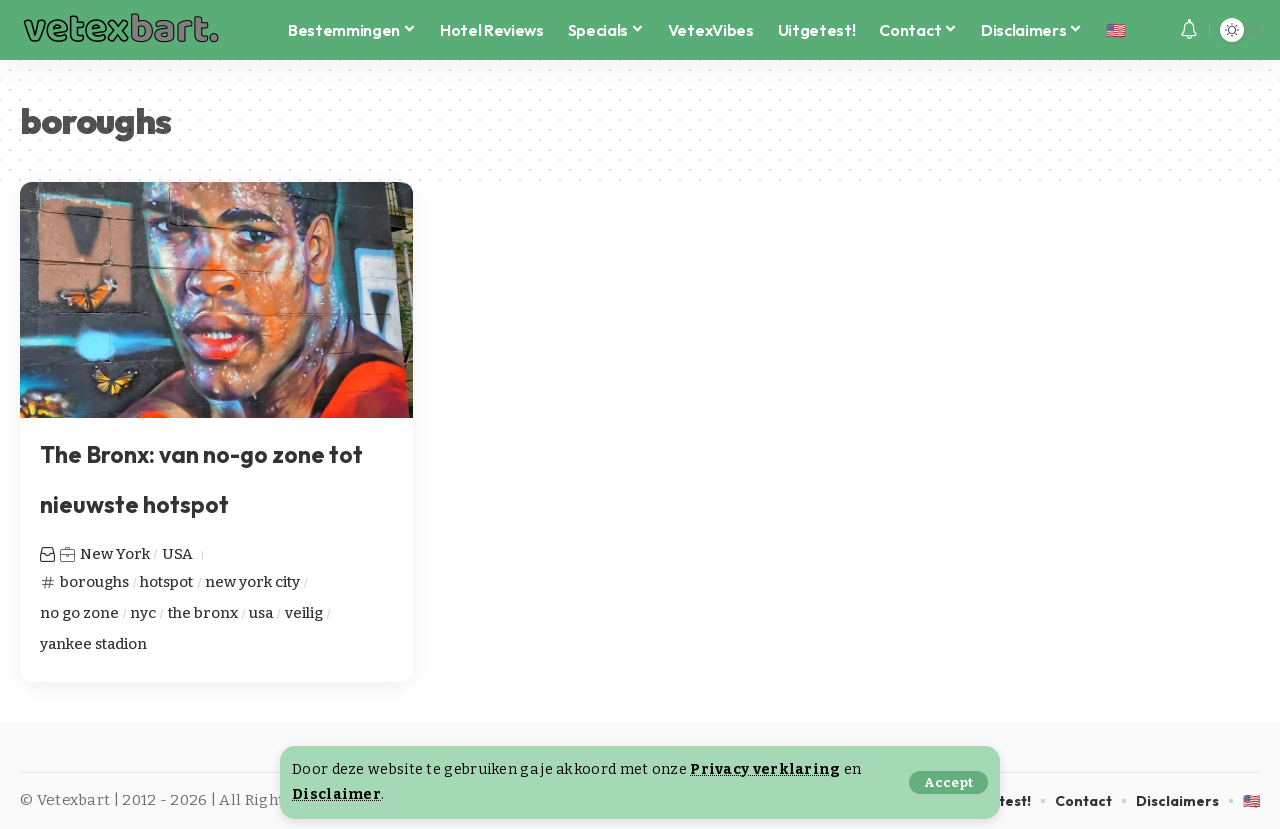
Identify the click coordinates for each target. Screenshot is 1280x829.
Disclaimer (336, 794)
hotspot (168, 582)
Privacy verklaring (765, 769)
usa (261, 613)
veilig (305, 613)
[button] (948, 782)
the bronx (203, 613)
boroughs (95, 582)
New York (115, 554)
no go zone (79, 613)
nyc (143, 613)
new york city (254, 582)
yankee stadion (94, 644)
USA (177, 554)
